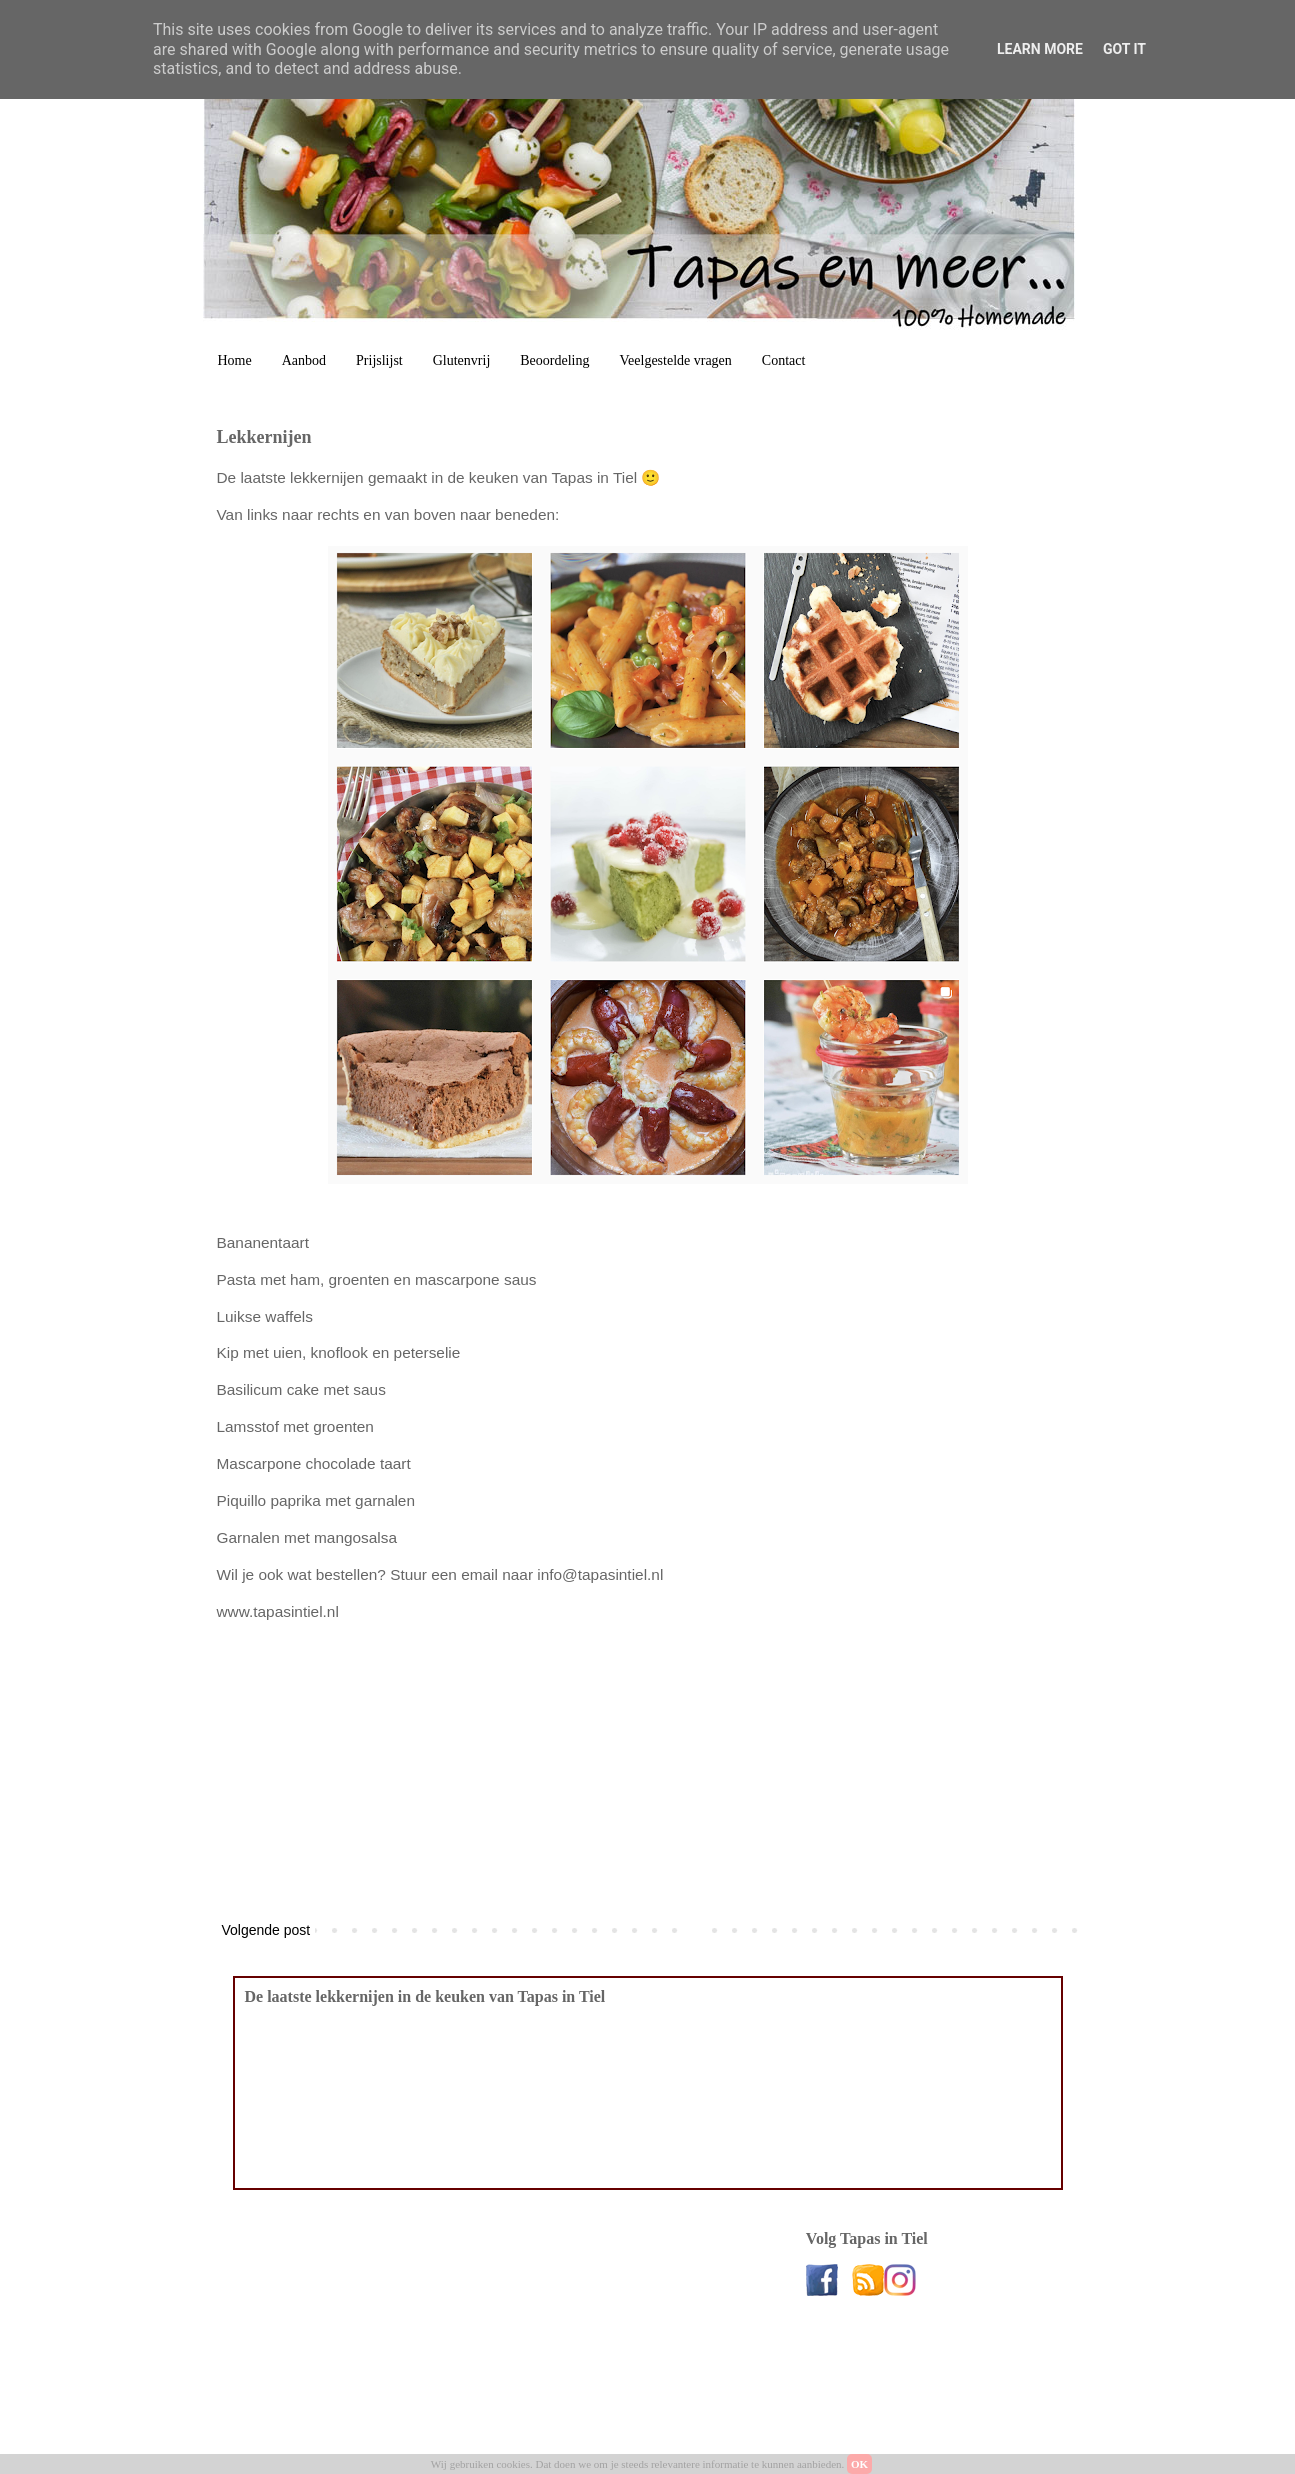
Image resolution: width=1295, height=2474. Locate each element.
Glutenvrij (462, 360)
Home (235, 360)
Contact (784, 360)
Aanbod (304, 360)
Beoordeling (554, 360)
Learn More (1040, 49)
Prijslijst (379, 360)
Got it (1124, 49)
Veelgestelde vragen (676, 360)
